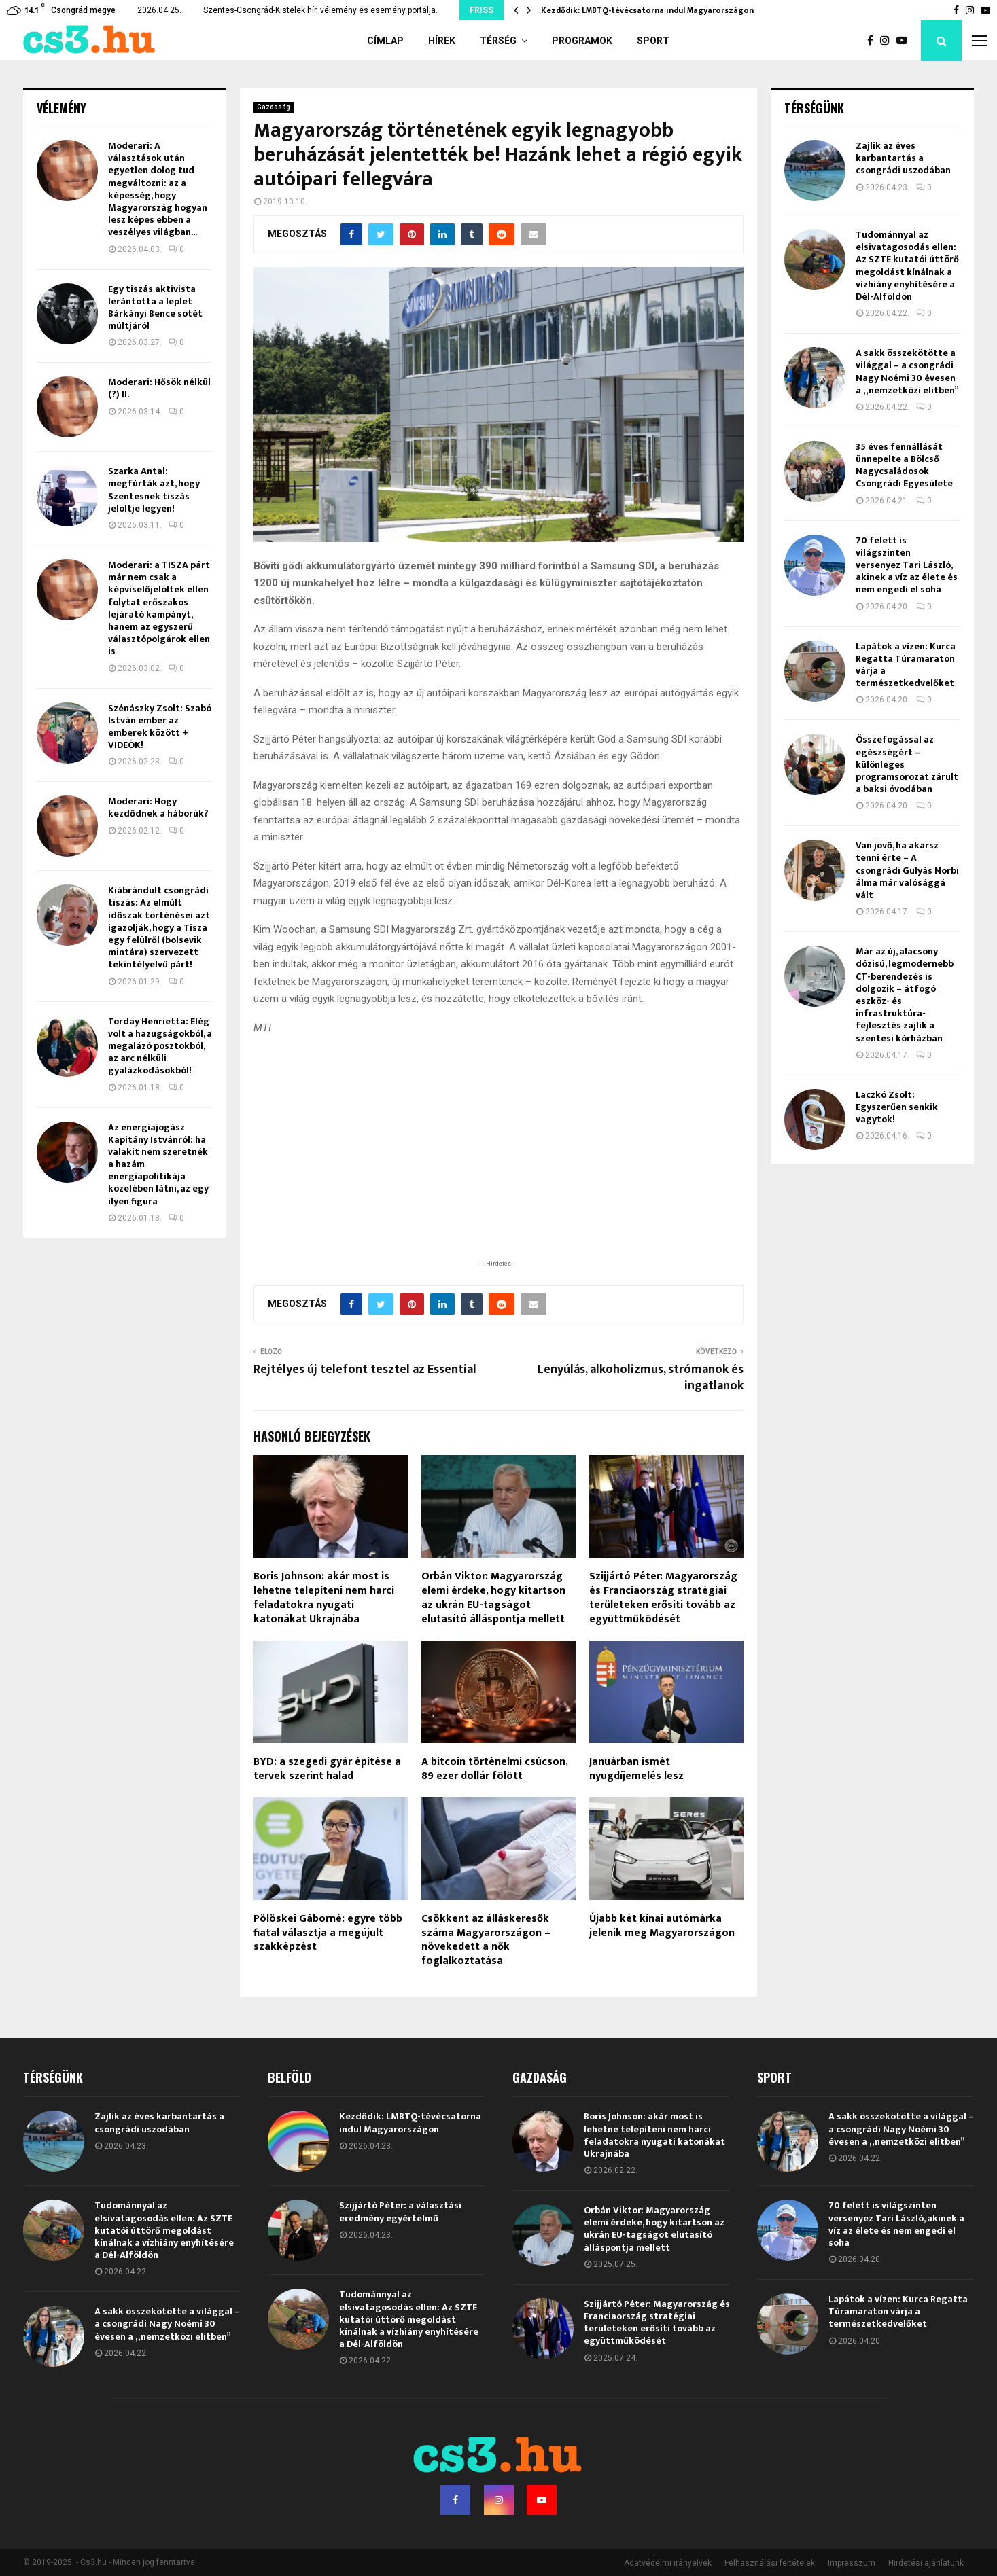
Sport (653, 40)
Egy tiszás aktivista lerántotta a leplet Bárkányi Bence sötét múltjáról (155, 307)
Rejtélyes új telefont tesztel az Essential (364, 1369)
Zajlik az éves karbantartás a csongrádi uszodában (903, 158)
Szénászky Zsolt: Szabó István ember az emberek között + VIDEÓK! (159, 726)
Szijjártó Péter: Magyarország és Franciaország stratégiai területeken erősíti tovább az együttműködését (663, 1597)
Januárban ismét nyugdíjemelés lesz (636, 1769)
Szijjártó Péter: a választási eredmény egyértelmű (400, 2211)
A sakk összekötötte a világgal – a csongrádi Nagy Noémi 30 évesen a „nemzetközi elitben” (907, 371)
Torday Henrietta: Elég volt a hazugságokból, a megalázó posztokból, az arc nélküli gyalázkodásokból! (160, 1046)
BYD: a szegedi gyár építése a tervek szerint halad (327, 1769)
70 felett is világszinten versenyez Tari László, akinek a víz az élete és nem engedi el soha (907, 565)
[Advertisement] (498, 1168)
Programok (582, 40)
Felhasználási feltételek (769, 2563)
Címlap (385, 40)
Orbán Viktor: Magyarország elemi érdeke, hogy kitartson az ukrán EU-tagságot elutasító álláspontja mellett (493, 1597)
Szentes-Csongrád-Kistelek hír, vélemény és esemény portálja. (320, 10)
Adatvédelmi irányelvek (668, 2563)
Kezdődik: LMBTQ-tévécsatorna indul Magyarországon (647, 10)
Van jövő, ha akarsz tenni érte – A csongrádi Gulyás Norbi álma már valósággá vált (907, 870)
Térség (498, 40)
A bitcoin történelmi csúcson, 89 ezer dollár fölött (494, 1769)
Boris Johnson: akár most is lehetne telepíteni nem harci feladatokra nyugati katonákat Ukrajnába (323, 1597)
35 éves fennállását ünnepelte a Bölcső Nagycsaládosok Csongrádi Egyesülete (904, 465)
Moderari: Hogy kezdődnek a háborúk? (158, 807)
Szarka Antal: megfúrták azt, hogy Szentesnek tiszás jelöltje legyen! (154, 489)
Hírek (441, 40)
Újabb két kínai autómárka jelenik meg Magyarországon (662, 1926)
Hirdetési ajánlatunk (926, 2563)
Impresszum (851, 2563)
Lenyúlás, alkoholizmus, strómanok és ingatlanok (641, 1377)
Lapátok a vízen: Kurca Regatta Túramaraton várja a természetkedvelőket (906, 665)
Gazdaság (273, 107)
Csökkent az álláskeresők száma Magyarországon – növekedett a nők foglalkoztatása (485, 1940)
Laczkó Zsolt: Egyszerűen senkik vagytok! (897, 1107)
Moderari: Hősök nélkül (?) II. (159, 388)
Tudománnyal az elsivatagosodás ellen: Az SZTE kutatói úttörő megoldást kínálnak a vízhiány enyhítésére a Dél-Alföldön (907, 265)
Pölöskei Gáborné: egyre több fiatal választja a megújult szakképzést (327, 1933)
